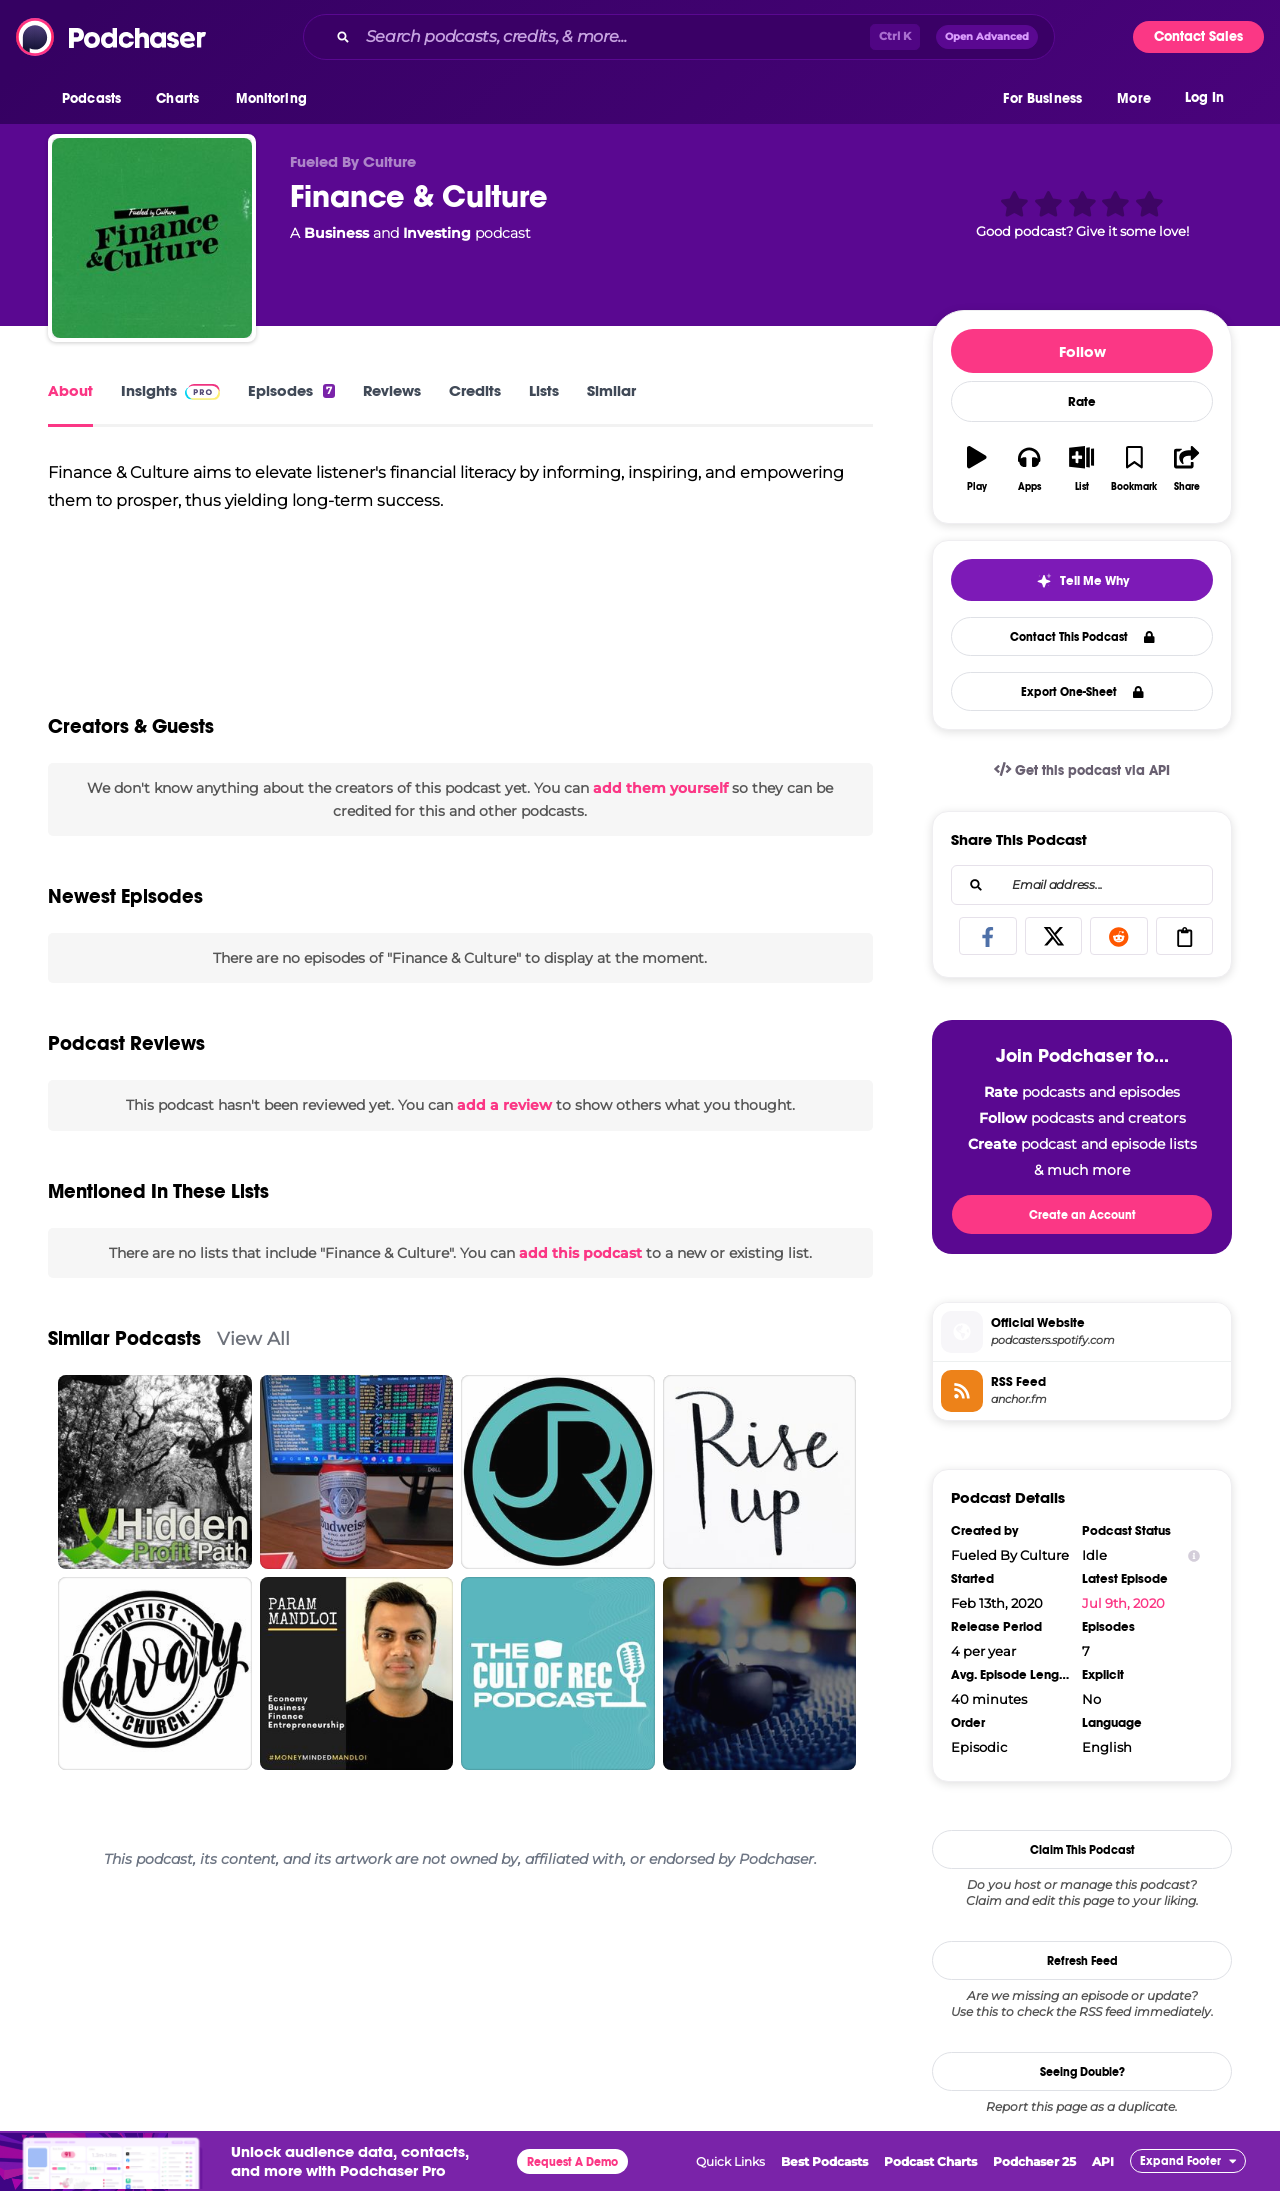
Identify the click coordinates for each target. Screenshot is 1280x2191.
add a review (504, 1105)
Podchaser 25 (1034, 2161)
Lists (544, 390)
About (70, 390)
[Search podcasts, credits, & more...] (614, 37)
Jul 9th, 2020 (1123, 1603)
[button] (96, 99)
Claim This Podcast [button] (1082, 1850)
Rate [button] (1082, 402)
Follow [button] (1082, 351)
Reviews (392, 390)
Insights (170, 390)
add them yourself (660, 788)
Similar (611, 390)
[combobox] (679, 37)
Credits (475, 390)
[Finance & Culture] (152, 238)
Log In (1204, 97)
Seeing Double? (1082, 2072)
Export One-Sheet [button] (1082, 692)
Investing (437, 233)
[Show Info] (1194, 1555)
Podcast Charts (930, 2161)
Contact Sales (1198, 36)
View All (253, 1338)
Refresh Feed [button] (1082, 1961)
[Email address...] (1082, 885)
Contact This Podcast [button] (1082, 637)
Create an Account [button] (1082, 1215)
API (1103, 2161)
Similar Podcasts (124, 1338)
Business (336, 233)
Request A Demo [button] (572, 2162)
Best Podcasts (824, 2161)
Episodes (291, 390)
